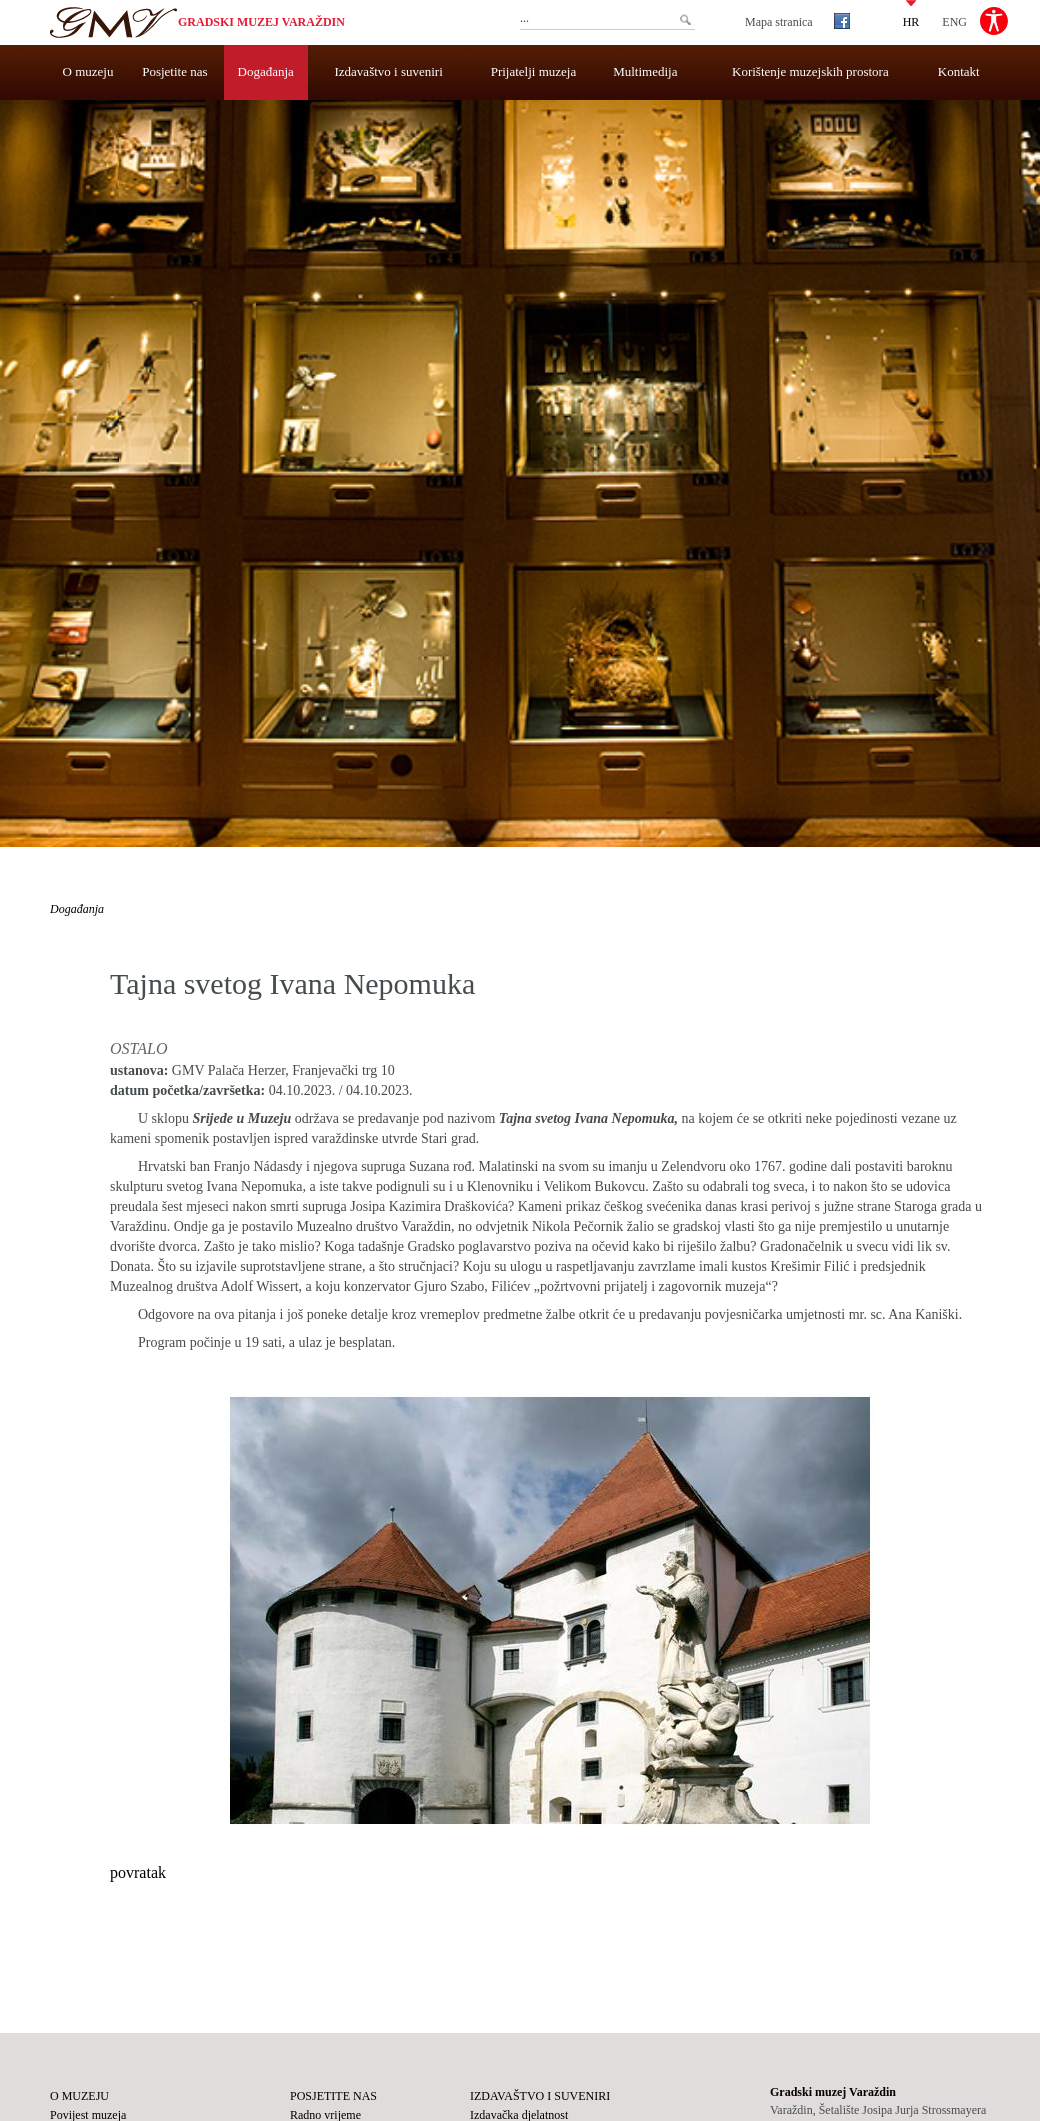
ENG (954, 21)
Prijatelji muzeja (534, 71)
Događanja (266, 71)
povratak (138, 1872)
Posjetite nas (174, 71)
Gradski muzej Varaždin (261, 22)
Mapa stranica (779, 22)
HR (911, 21)
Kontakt (959, 71)
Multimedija (645, 71)
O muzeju (88, 71)
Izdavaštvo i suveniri (389, 71)
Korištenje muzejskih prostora (810, 71)
